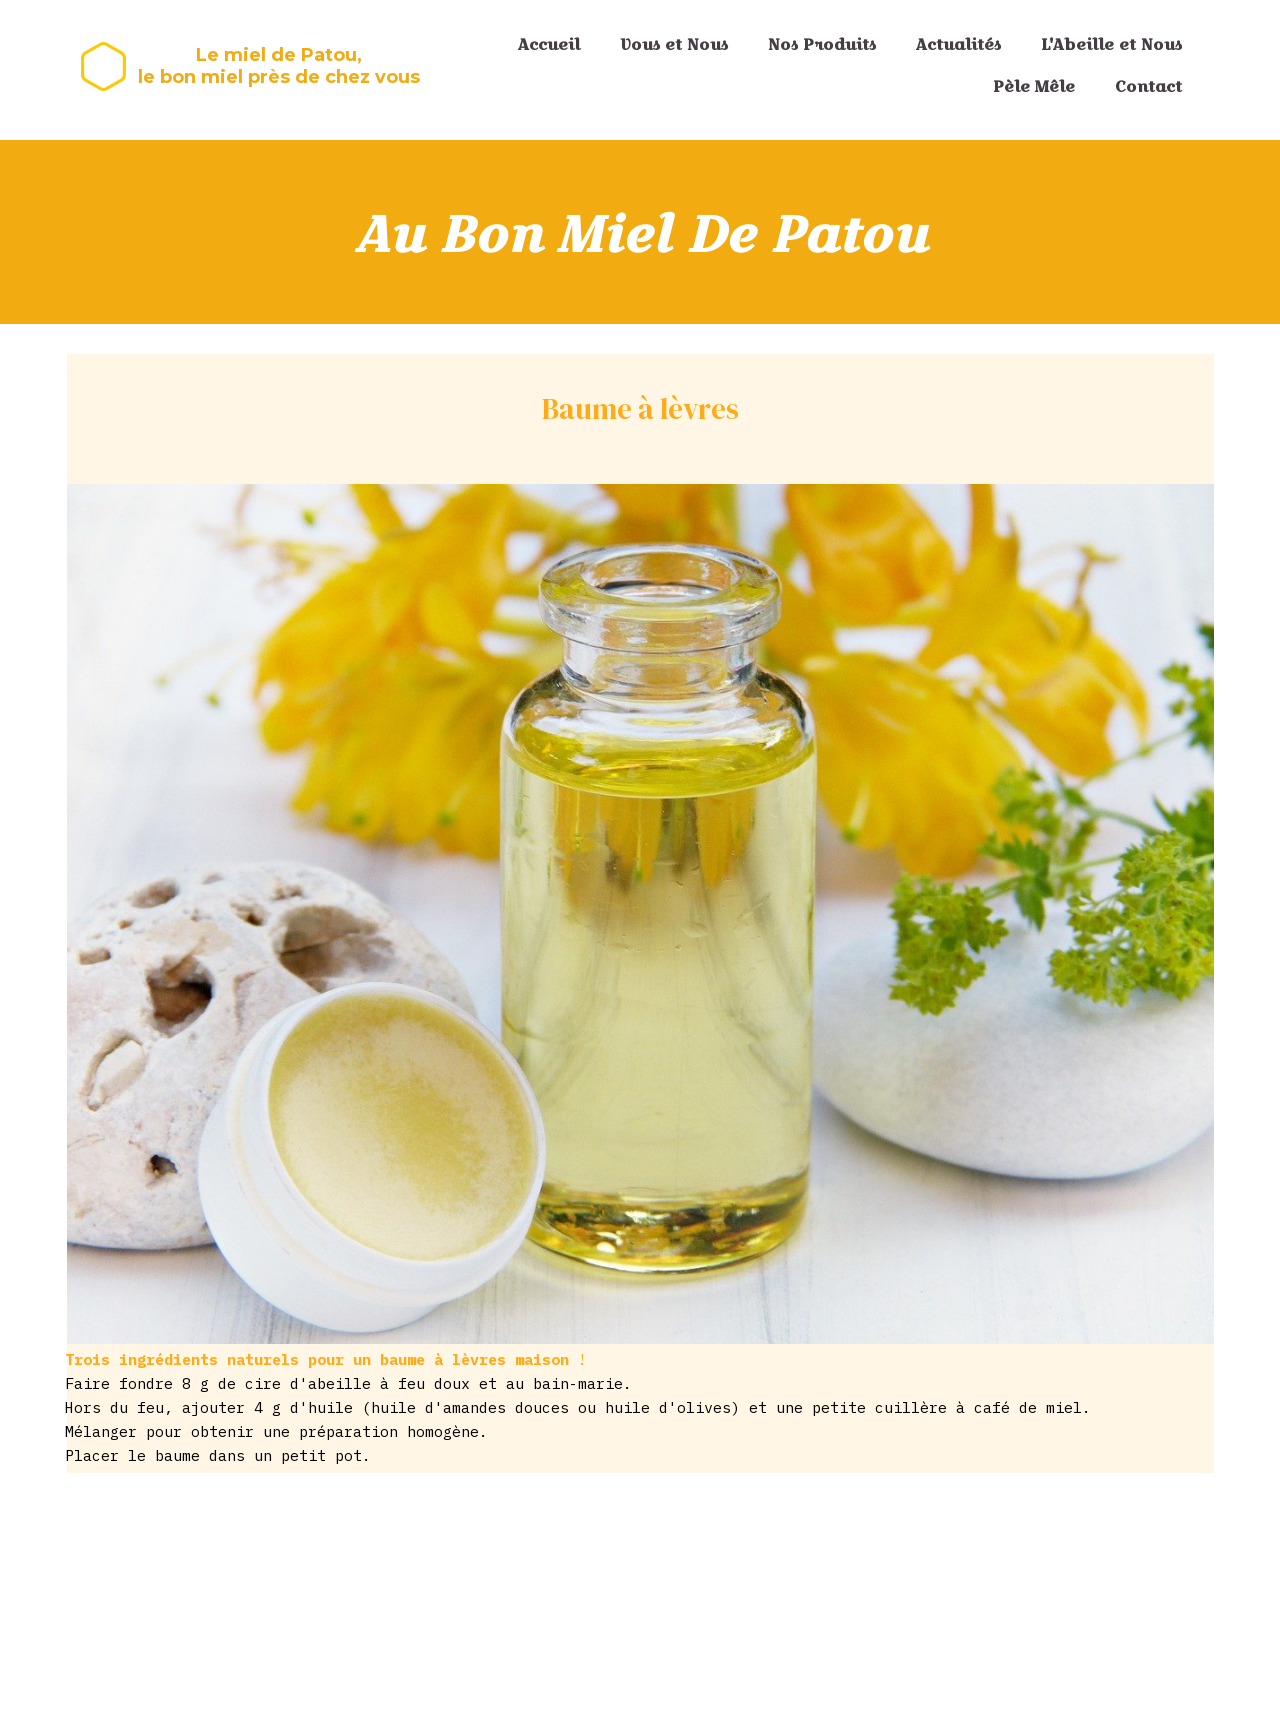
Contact (1148, 86)
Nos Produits (822, 44)
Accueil (549, 44)
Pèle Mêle (1034, 86)
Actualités (958, 44)
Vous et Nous (674, 44)
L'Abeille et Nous (1111, 44)
